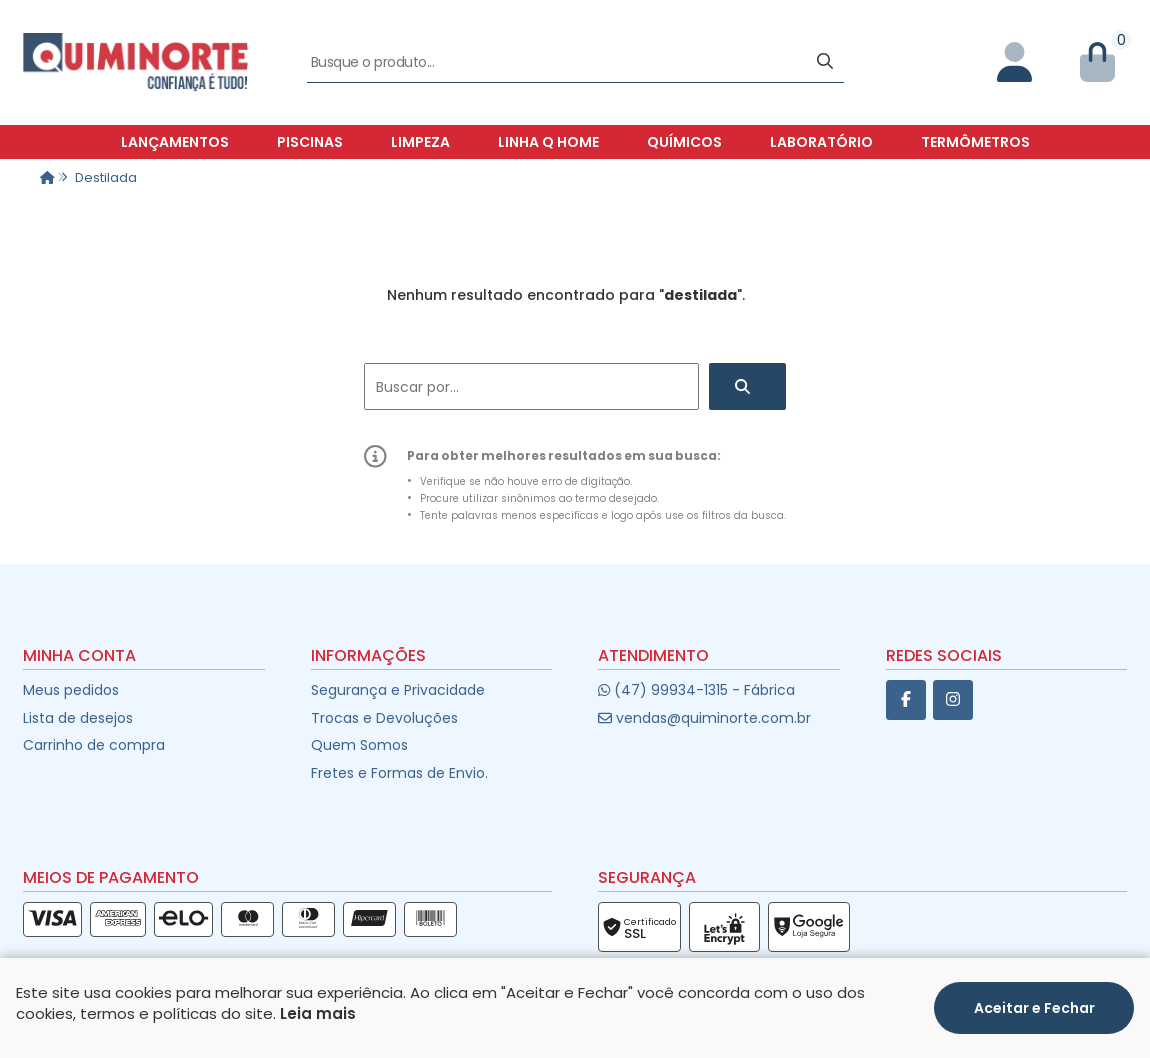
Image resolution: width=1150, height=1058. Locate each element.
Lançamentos (175, 142)
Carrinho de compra (94, 745)
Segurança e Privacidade (398, 690)
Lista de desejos (78, 718)
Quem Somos (359, 745)
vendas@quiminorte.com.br (704, 718)
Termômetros (975, 142)
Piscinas (310, 142)
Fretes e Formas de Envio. (399, 773)
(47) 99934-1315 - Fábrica (696, 690)
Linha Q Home (548, 142)
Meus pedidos (71, 690)
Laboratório (821, 142)
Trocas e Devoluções (384, 718)
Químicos (684, 142)
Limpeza (420, 142)
